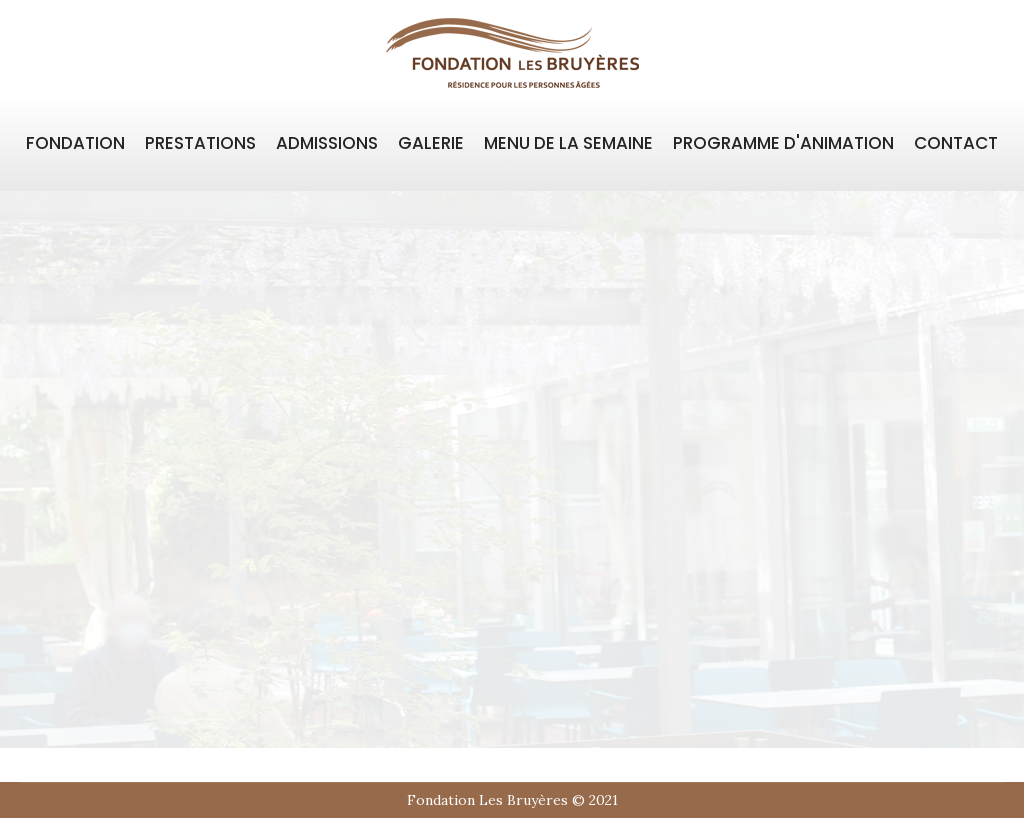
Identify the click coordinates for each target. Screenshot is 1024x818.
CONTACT (956, 143)
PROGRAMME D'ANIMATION (783, 143)
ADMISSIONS (327, 143)
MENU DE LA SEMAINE (568, 143)
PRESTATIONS (200, 143)
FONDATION (75, 143)
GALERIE (431, 143)
